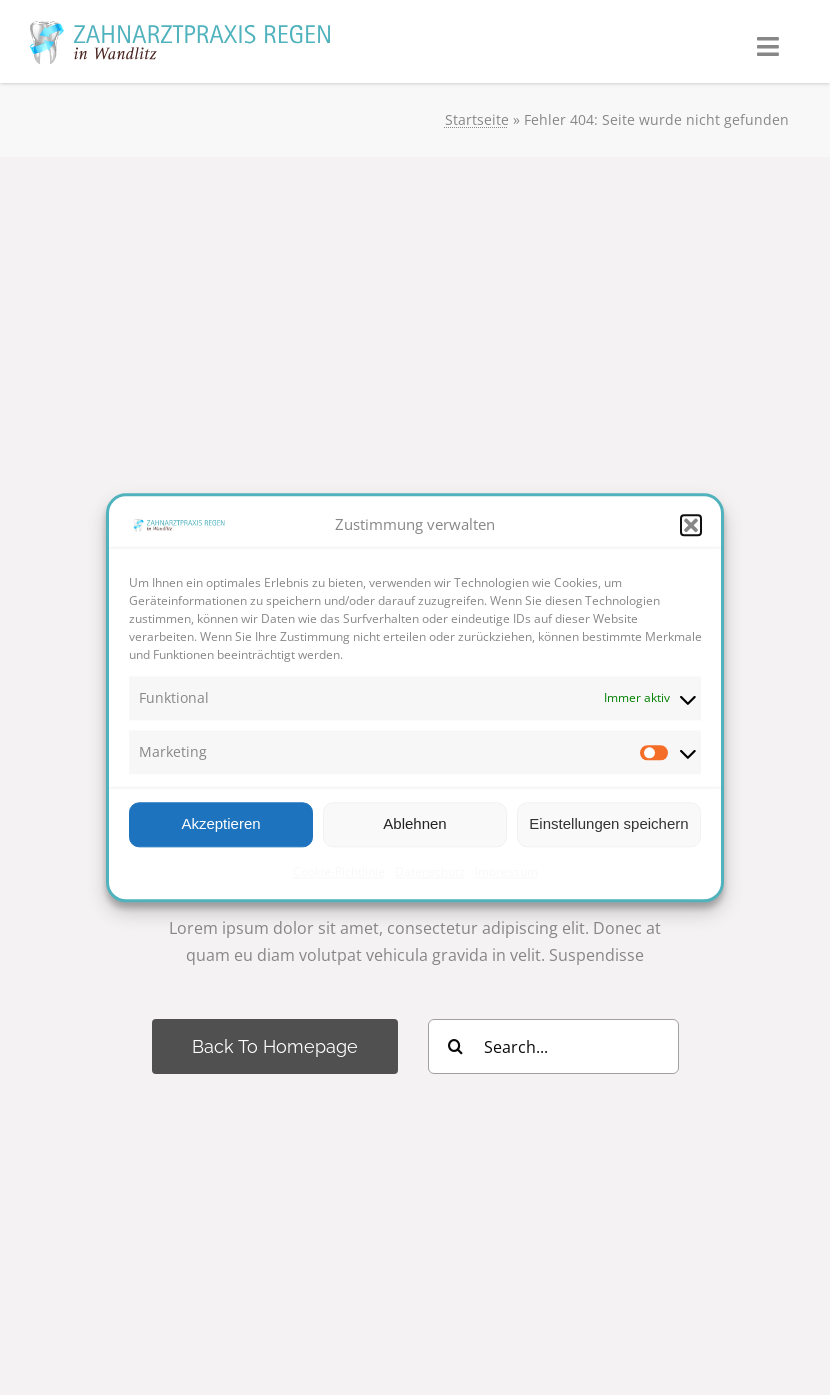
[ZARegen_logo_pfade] (180, 29)
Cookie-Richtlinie (339, 871)
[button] (691, 525)
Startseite (477, 119)
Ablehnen (414, 823)
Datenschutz (430, 871)
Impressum (506, 871)
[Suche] (455, 1046)
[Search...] (553, 1046)
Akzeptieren (220, 823)
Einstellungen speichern (608, 823)
